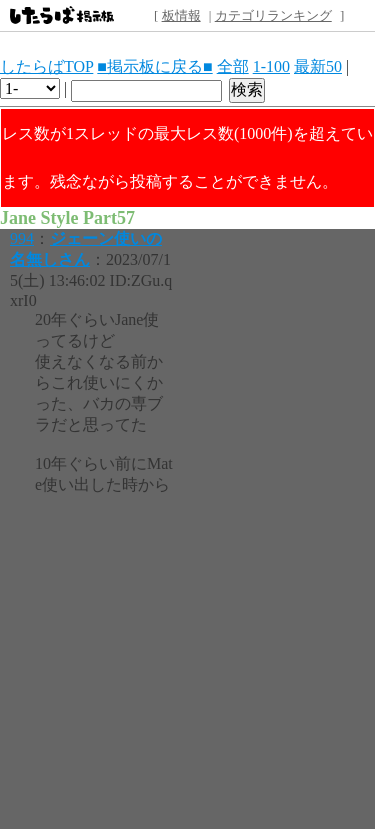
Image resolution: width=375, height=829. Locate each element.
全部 (233, 66)
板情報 (181, 15)
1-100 (271, 66)
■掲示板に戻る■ (154, 66)
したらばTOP (46, 66)
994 (22, 238)
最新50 (318, 66)
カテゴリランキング (273, 15)
